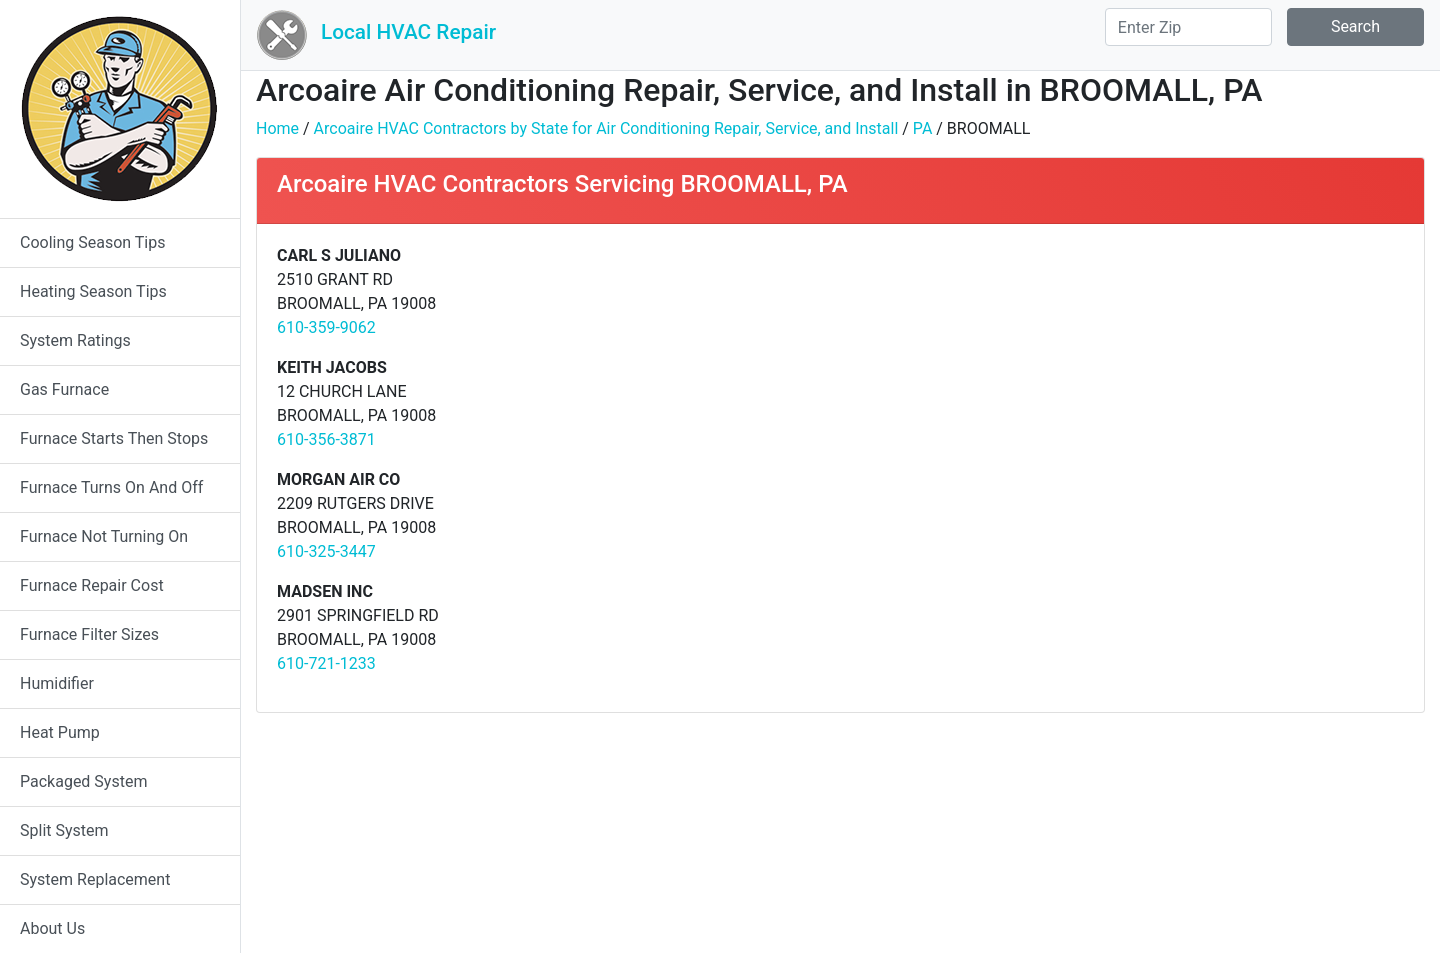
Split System (64, 830)
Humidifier (57, 683)
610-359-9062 (326, 327)
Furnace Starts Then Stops (114, 438)
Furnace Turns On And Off (111, 487)
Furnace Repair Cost (92, 585)
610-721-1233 (326, 663)
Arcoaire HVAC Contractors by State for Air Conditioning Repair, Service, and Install (606, 128)
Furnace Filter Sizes (89, 634)
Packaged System (83, 781)
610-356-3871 (326, 439)
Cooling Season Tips (92, 242)
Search (1355, 26)
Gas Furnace (64, 389)
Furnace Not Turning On (104, 536)
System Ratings (75, 340)
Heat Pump (60, 732)
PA (922, 128)
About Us (52, 928)
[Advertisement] (1129, 384)
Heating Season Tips (93, 291)
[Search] (1188, 27)
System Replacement (95, 879)
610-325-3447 (326, 551)
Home (277, 128)
